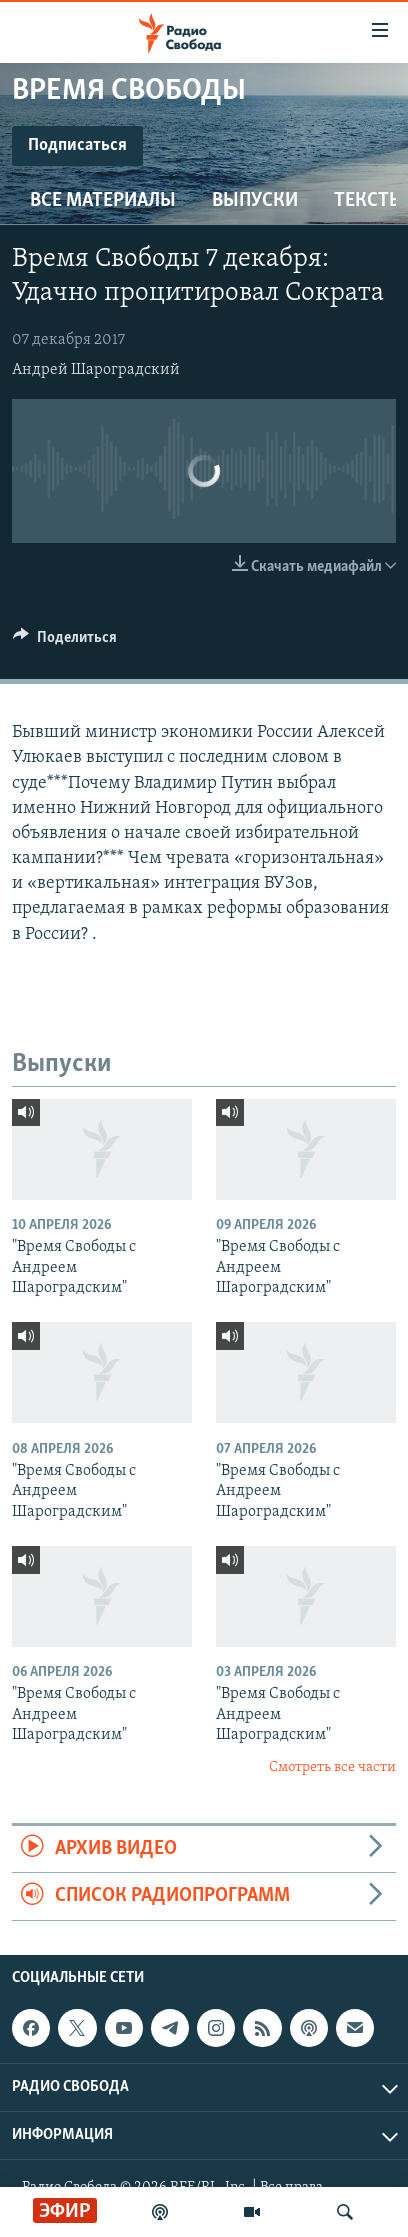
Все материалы (103, 201)
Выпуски (255, 201)
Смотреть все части (332, 1767)
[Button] (65, 642)
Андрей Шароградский (96, 370)
